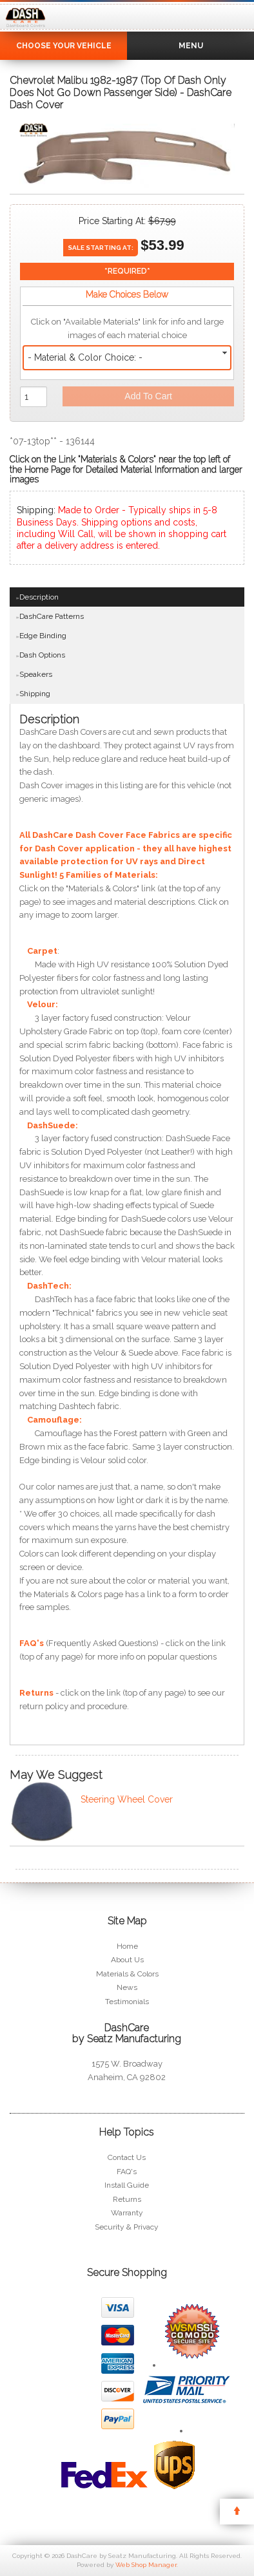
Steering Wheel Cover (127, 1799)
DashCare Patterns (51, 616)
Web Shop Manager (146, 2564)
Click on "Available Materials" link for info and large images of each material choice (127, 328)
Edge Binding (42, 635)
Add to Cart (148, 396)
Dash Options (42, 654)
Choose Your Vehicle (64, 45)
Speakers (35, 674)
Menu (191, 45)
